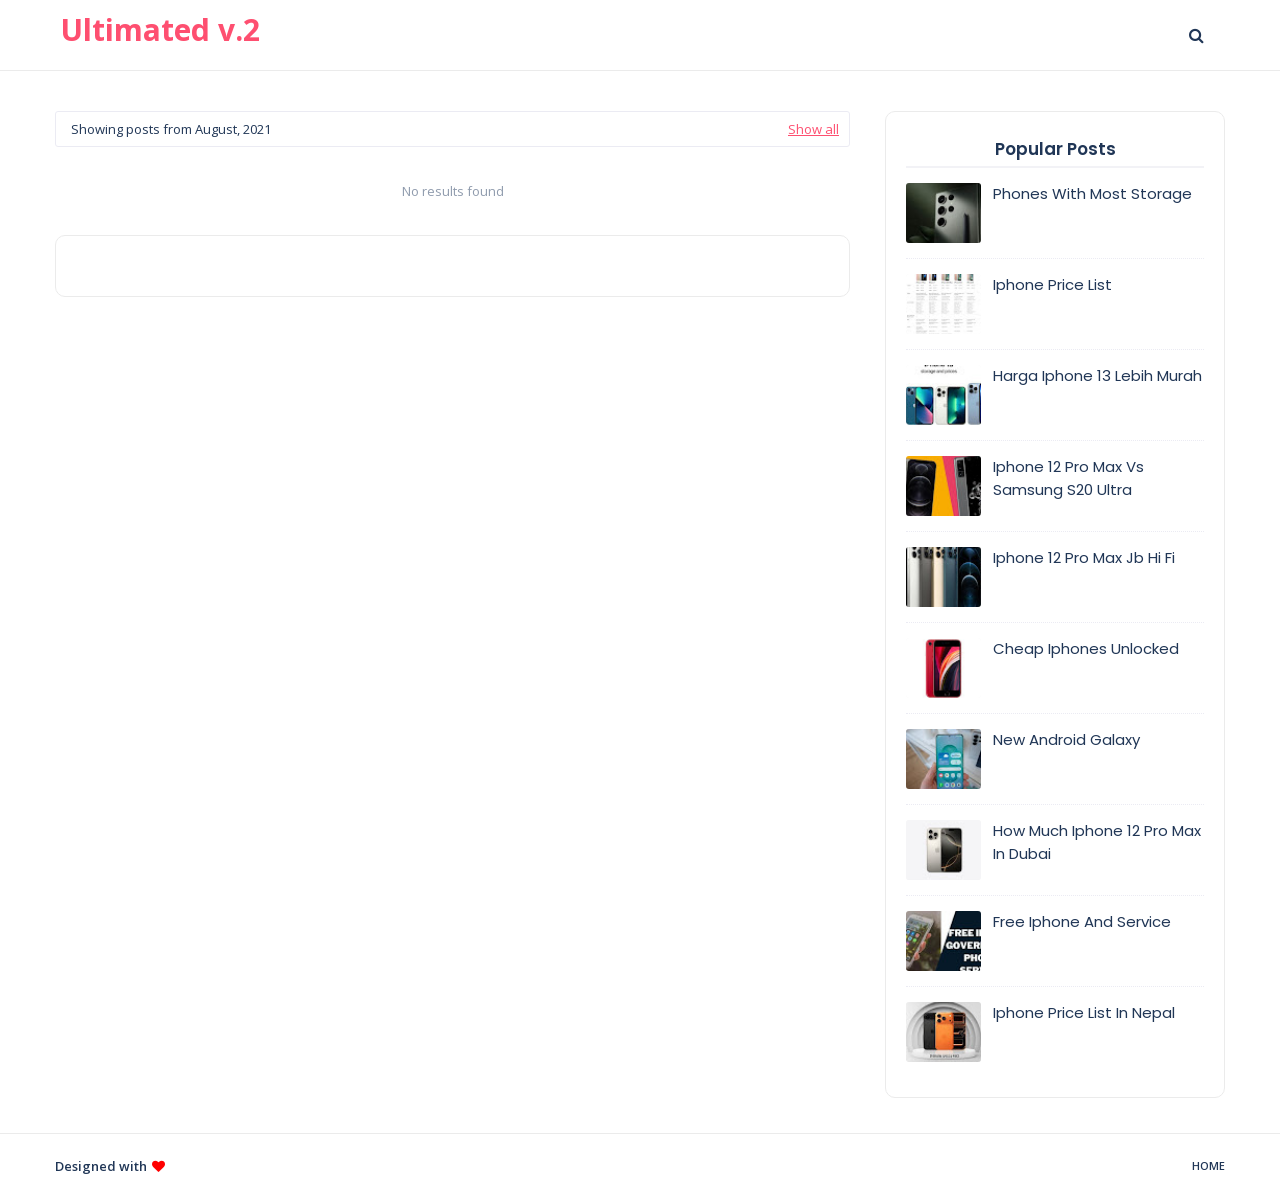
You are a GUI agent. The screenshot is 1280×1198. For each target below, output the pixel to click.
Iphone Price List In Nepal (1084, 1012)
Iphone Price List (1052, 284)
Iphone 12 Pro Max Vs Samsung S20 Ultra (1068, 478)
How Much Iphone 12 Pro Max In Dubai (1097, 842)
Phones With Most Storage (1092, 193)
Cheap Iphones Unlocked (1086, 648)
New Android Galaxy (1066, 739)
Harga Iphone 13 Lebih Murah (1097, 375)
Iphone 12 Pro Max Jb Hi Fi (1084, 557)
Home (1208, 1165)
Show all (813, 129)
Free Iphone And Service (1082, 921)
